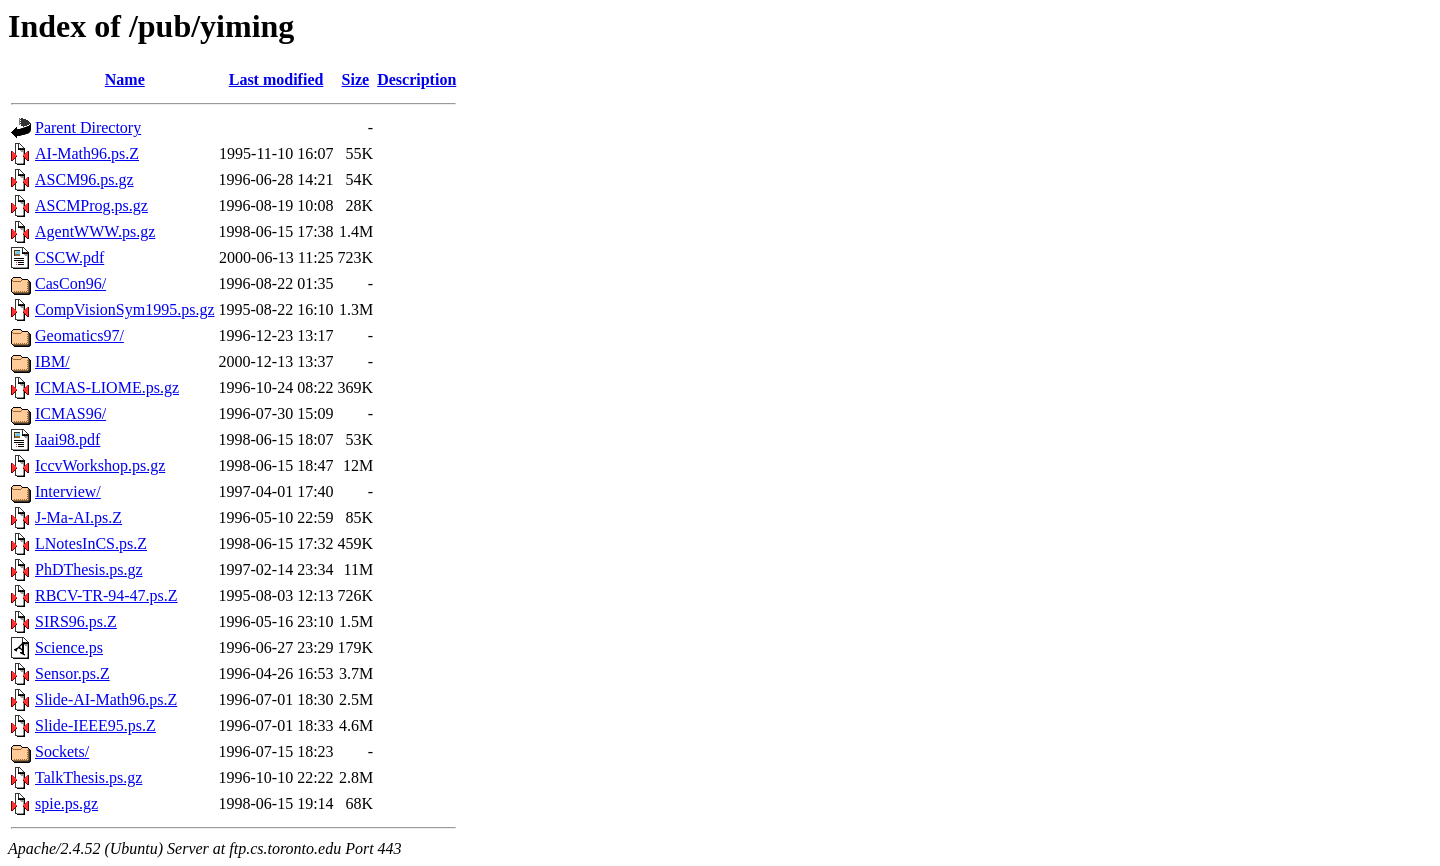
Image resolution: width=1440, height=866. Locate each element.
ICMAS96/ (70, 413)
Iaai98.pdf (67, 439)
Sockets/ (62, 751)
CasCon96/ (70, 283)
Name (125, 79)
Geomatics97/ (79, 335)
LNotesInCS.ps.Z (91, 543)
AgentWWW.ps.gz (95, 231)
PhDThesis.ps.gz (89, 569)
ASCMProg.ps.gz (91, 205)
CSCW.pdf (69, 257)
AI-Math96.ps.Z (87, 153)
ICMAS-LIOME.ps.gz (107, 387)
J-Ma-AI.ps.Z (78, 517)
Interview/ (68, 491)
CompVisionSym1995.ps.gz (125, 309)
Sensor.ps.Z (72, 673)
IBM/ (52, 361)
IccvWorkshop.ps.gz (100, 465)
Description (416, 79)
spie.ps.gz (66, 803)
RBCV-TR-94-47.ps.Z (106, 595)
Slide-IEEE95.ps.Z (95, 725)
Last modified (276, 79)
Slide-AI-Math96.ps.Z (106, 699)
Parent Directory (88, 127)
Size (356, 79)
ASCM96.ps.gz (84, 179)
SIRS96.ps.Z (76, 621)
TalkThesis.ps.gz (88, 777)
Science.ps (69, 647)
